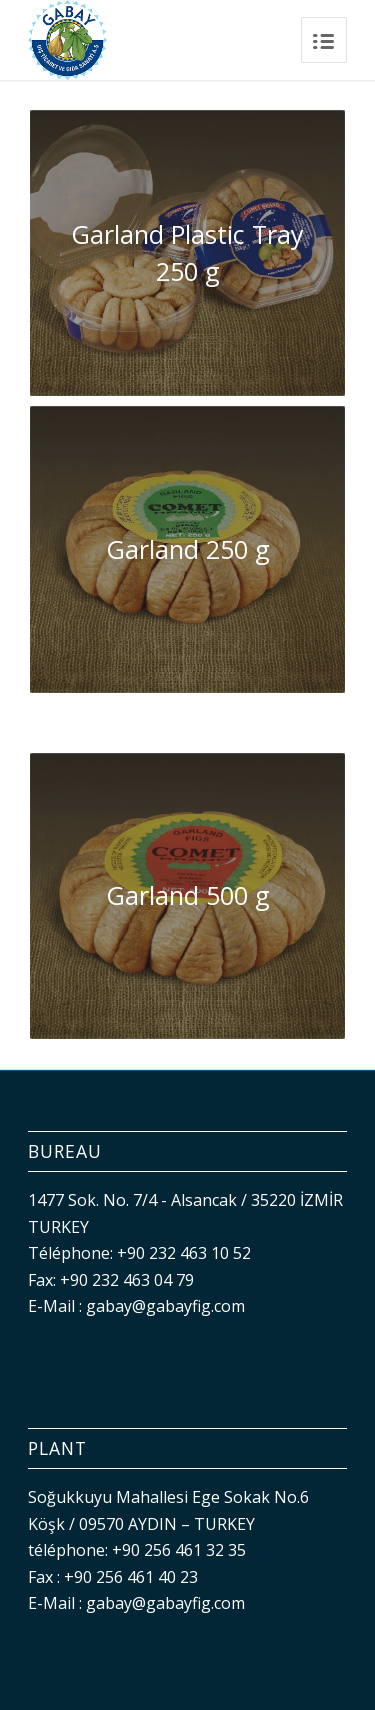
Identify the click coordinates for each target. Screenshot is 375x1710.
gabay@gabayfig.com (165, 1306)
